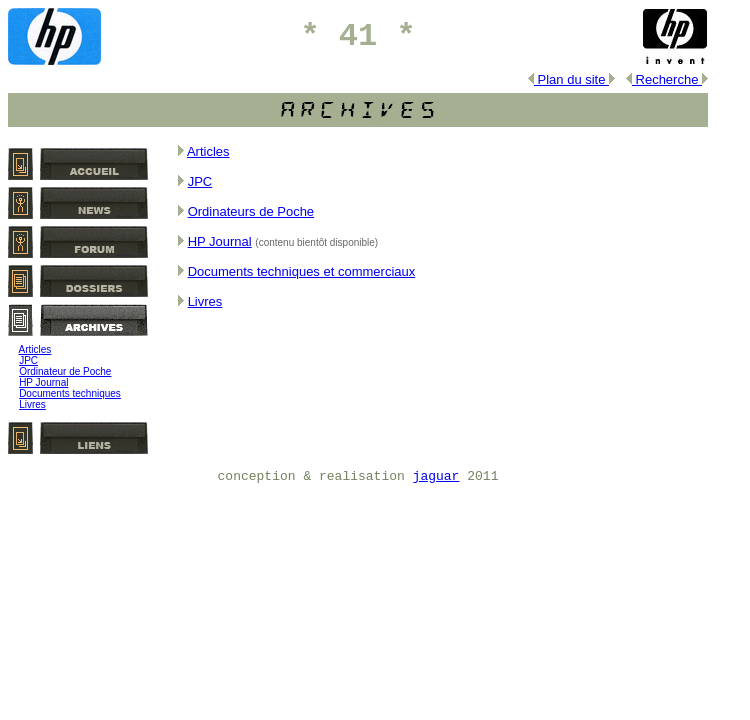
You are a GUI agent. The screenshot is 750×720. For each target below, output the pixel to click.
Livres (32, 404)
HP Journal (43, 382)
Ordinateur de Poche (65, 371)
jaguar (436, 476)
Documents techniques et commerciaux (302, 271)
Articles (35, 349)
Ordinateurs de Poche (251, 211)
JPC (28, 360)
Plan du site (571, 79)
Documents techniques (70, 393)
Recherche (667, 79)
